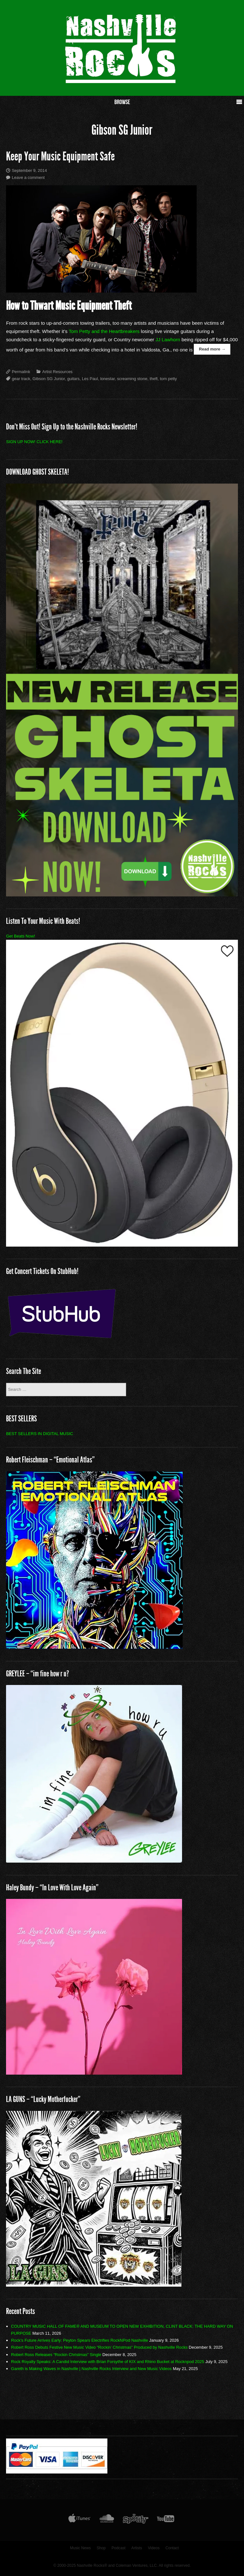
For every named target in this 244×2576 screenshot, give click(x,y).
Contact (172, 2548)
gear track (21, 378)
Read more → (212, 349)
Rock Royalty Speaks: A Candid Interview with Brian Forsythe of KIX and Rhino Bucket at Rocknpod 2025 (107, 2361)
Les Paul (90, 378)
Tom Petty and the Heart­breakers (104, 331)
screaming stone (132, 378)
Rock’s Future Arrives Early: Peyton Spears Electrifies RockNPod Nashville (79, 2340)
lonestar (107, 378)
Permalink (21, 371)
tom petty (168, 378)
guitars (73, 378)
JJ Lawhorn (167, 339)
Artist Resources (57, 371)
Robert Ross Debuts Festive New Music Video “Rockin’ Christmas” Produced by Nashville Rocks (99, 2347)
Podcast (118, 2548)
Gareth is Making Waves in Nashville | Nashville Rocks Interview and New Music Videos (91, 2368)
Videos (153, 2548)
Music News (80, 2548)
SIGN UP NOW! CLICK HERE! (34, 441)
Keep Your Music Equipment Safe (60, 156)
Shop (101, 2548)
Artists (136, 2548)
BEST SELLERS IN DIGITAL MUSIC (39, 1433)
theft (154, 378)
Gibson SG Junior (48, 378)
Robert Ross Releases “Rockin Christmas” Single (56, 2354)
